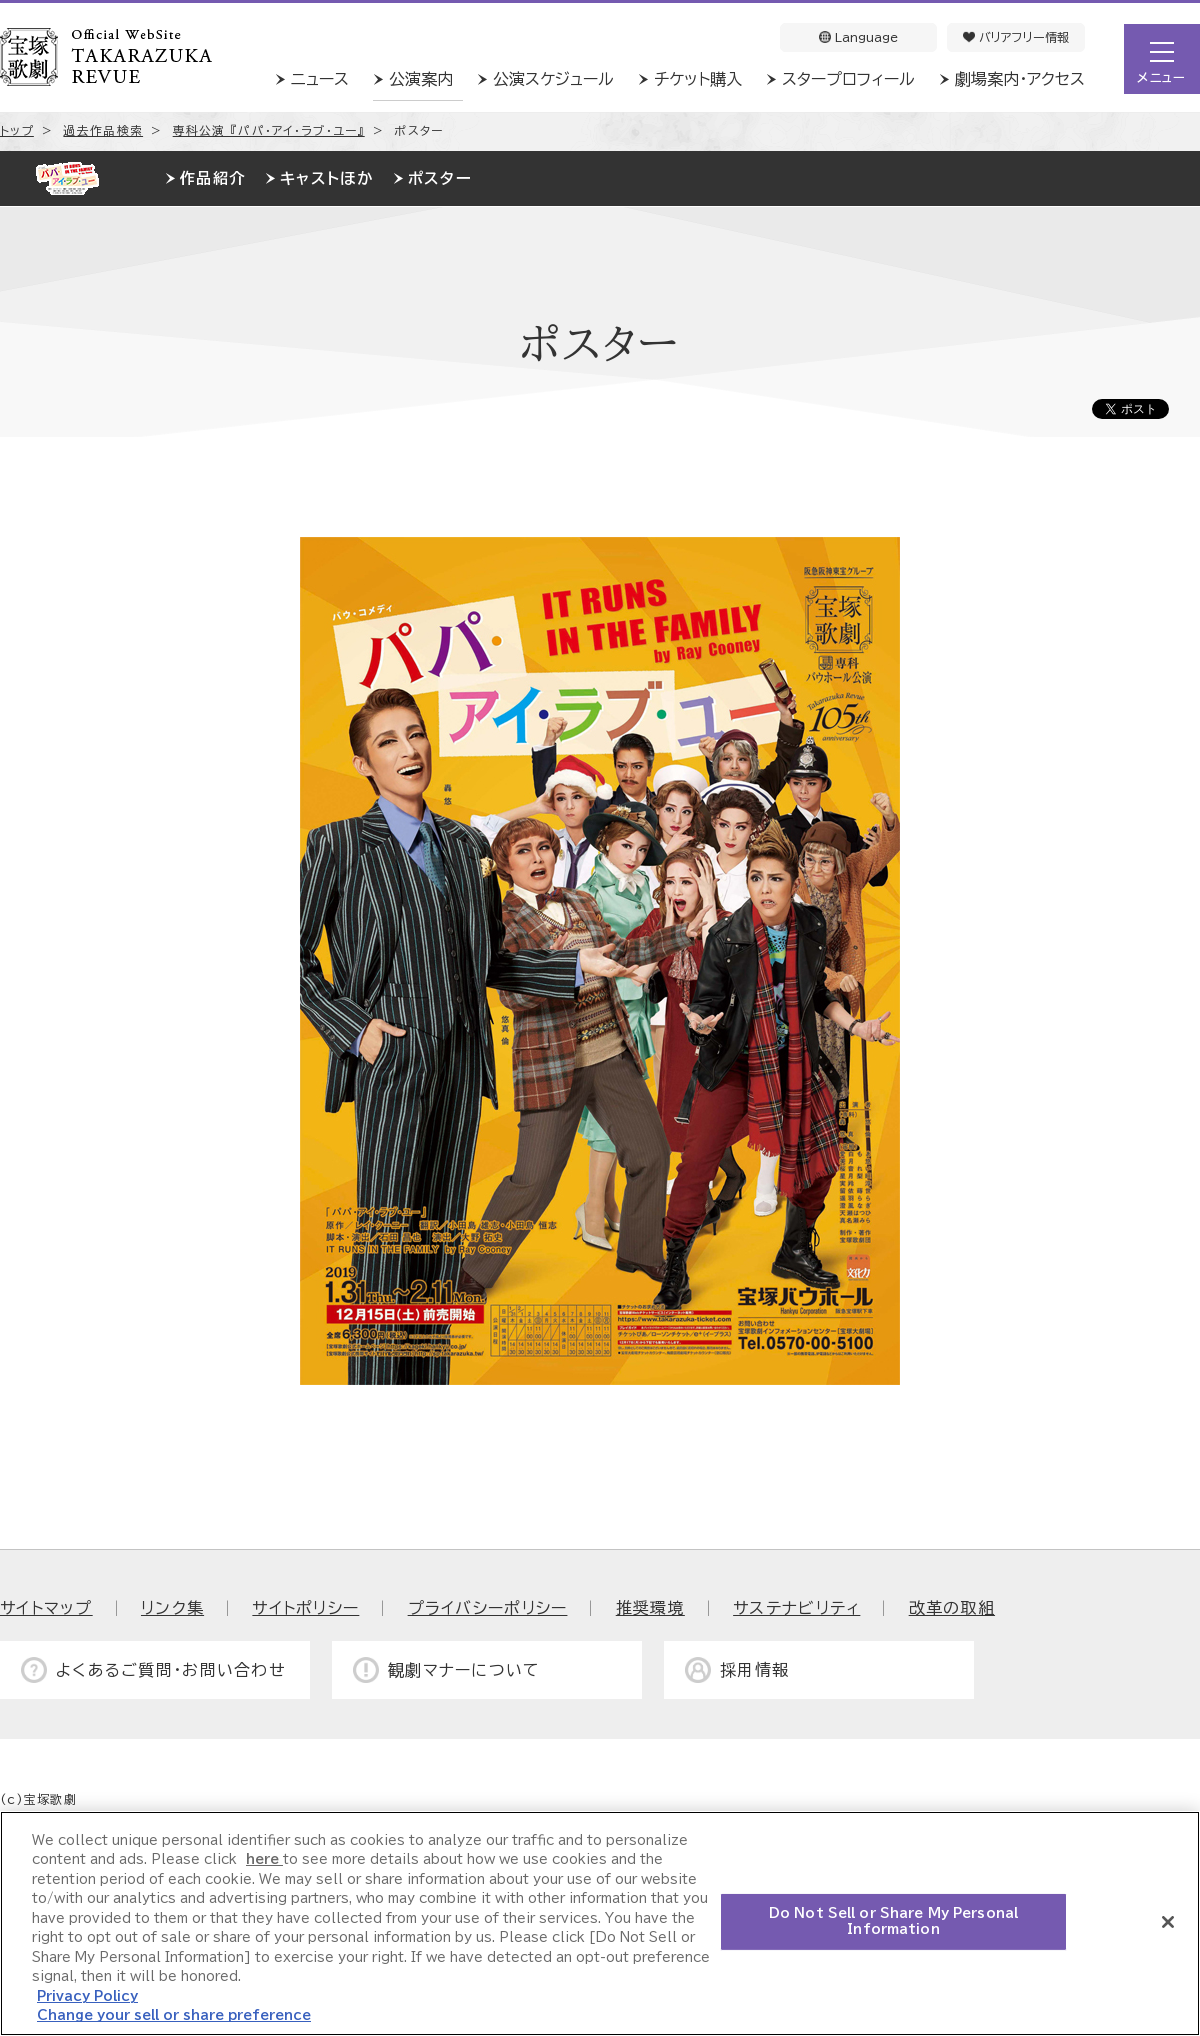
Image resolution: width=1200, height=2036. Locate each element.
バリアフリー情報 (1016, 37)
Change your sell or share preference (174, 2015)
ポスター (440, 178)
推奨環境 (650, 1608)
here (264, 1859)
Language (858, 37)
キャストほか (326, 178)
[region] (600, 1923)
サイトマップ (46, 1608)
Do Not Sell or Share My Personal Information (893, 1921)
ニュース (320, 79)
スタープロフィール (848, 79)
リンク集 (172, 1608)
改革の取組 (952, 1608)
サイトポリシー (305, 1608)
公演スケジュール (553, 79)
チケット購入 (698, 79)
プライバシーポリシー (488, 1608)
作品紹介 (212, 178)
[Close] (1168, 1922)
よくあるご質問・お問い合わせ (171, 1670)
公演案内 (421, 79)
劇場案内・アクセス (1020, 79)
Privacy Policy (87, 1996)
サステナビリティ (796, 1608)
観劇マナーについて (464, 1670)
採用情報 (754, 1670)
